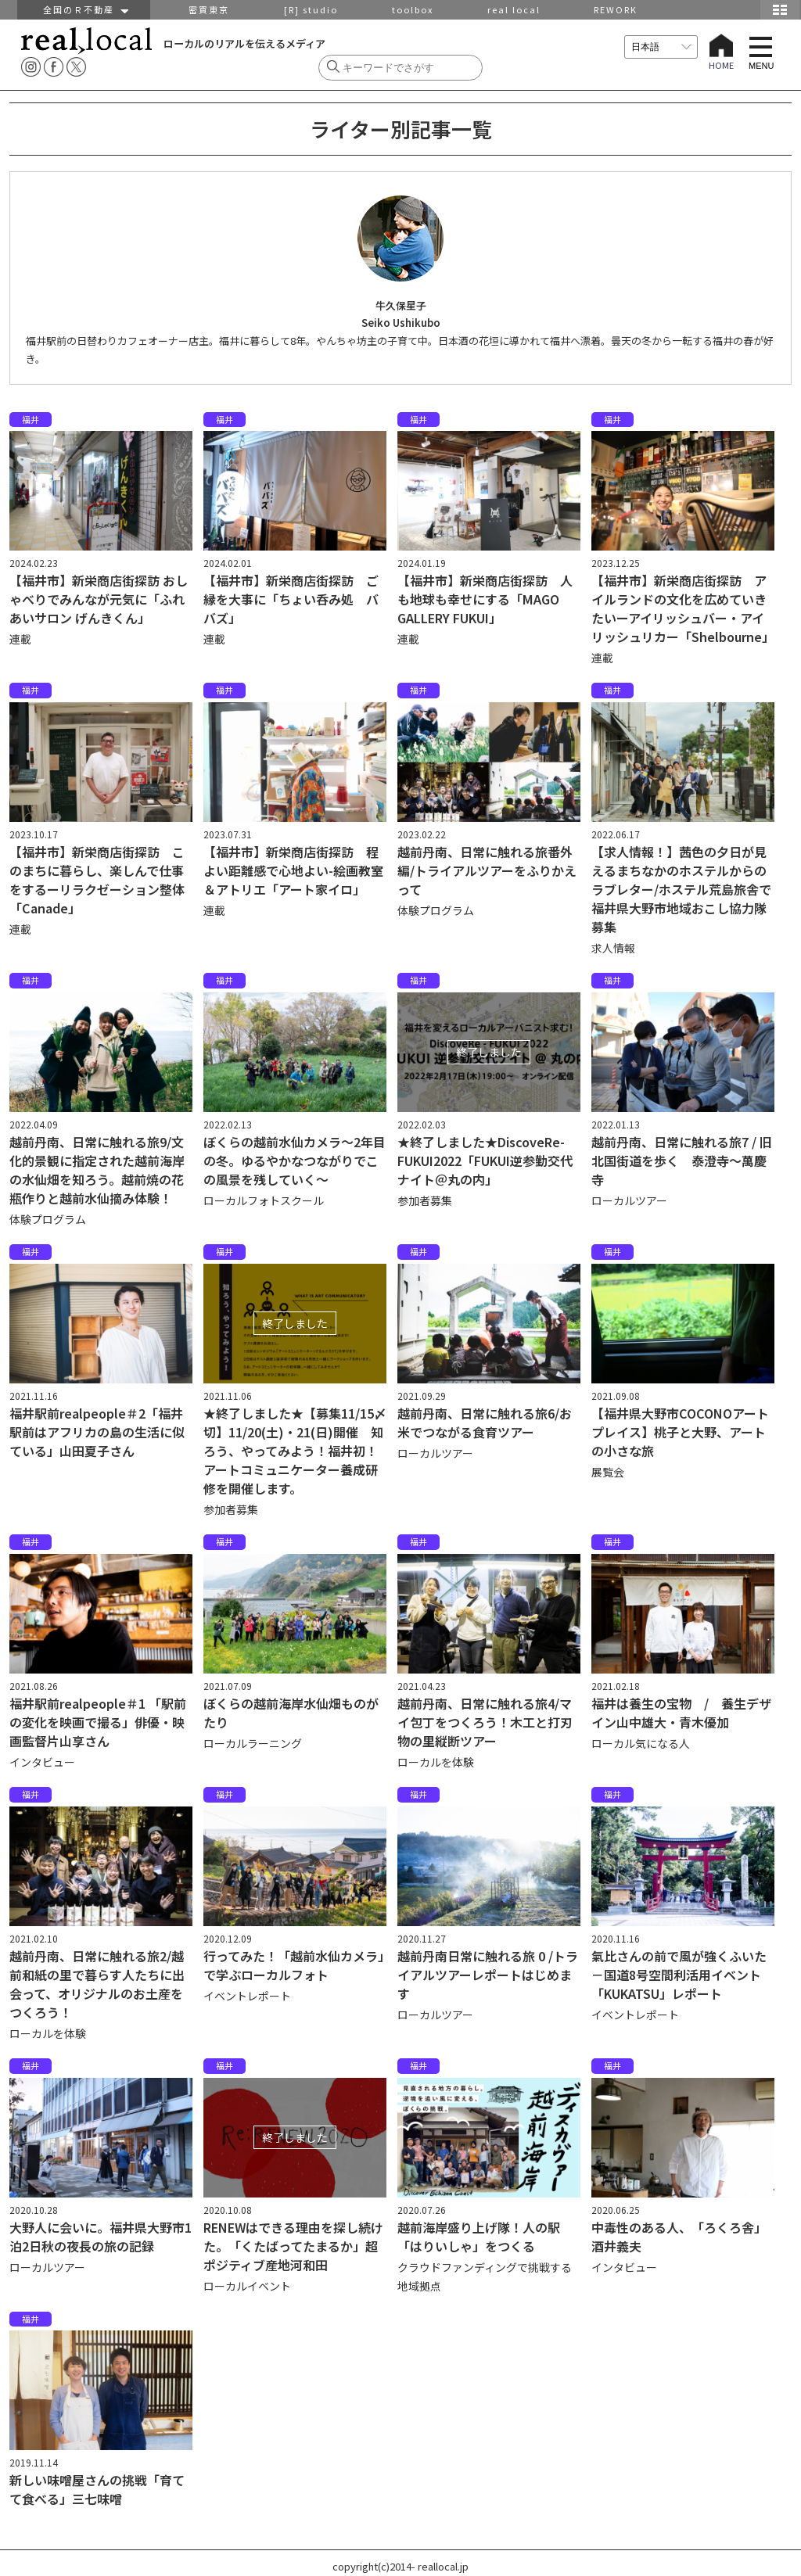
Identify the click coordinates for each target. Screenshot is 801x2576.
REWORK (616, 9)
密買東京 (209, 9)
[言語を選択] (661, 47)
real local (514, 9)
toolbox (412, 9)
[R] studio (311, 9)
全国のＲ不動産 (84, 9)
